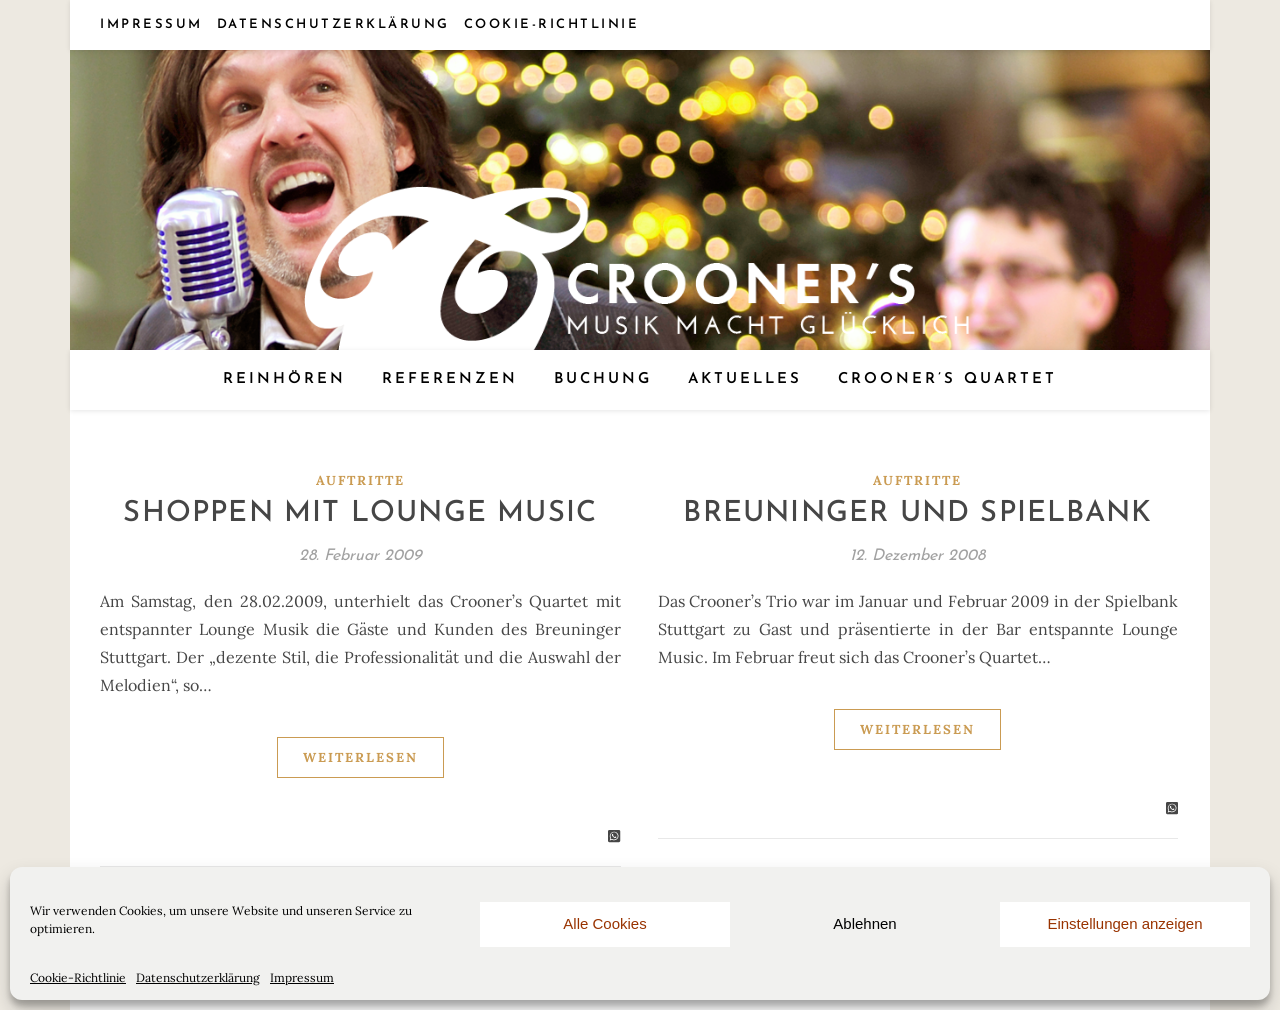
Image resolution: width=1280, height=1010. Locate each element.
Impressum (302, 977)
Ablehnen (864, 923)
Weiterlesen (360, 757)
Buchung (603, 379)
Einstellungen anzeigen (1124, 923)
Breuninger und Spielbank (917, 513)
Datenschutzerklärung (198, 977)
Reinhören (284, 379)
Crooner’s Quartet (947, 379)
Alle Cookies (604, 923)
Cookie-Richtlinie (78, 977)
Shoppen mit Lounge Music (360, 513)
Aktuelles (745, 379)
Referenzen (450, 379)
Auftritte (360, 480)
